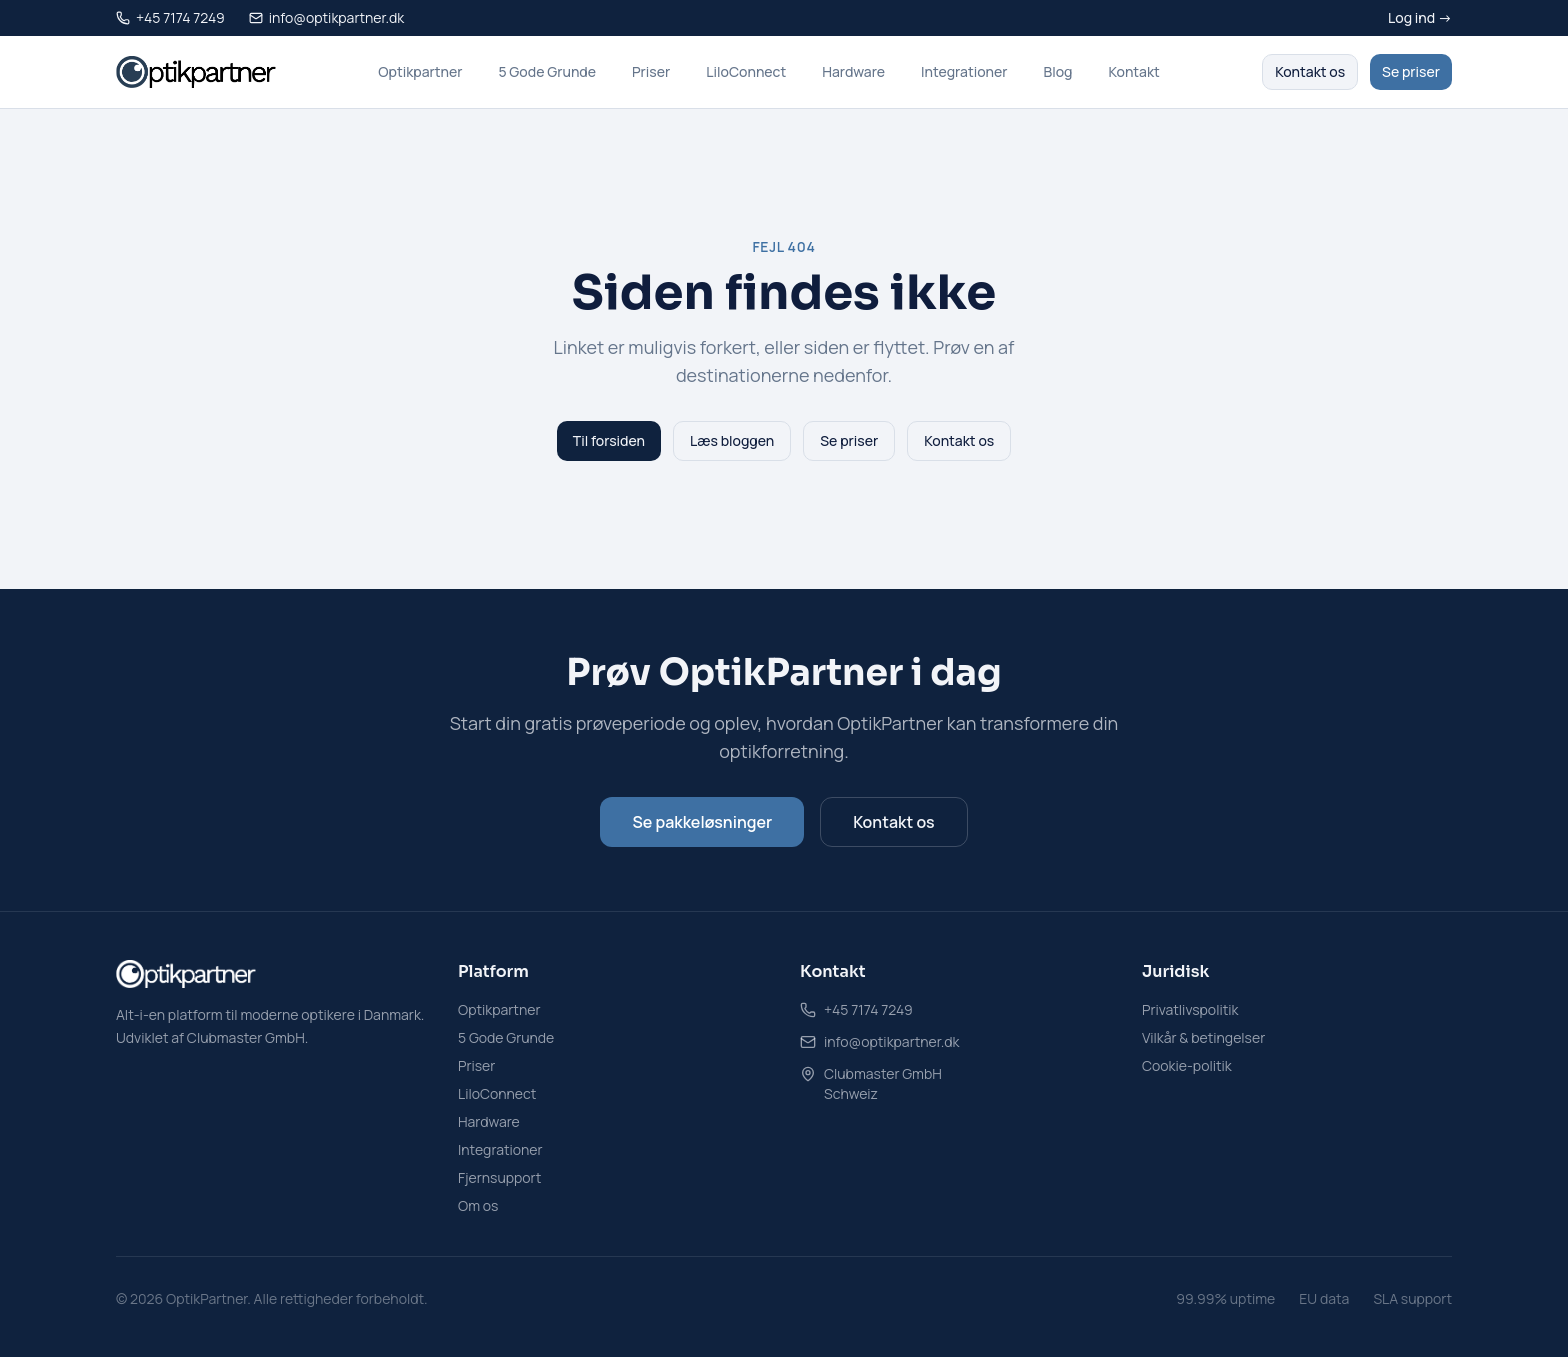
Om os (478, 1205)
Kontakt (1133, 71)
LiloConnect (746, 71)
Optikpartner (420, 71)
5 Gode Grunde (547, 71)
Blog (1058, 71)
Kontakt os (1310, 71)
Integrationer (964, 71)
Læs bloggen (732, 440)
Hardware (853, 71)
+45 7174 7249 (868, 1009)
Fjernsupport (499, 1177)
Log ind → (1420, 17)
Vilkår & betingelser (1203, 1037)
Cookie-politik (1187, 1065)
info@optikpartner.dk (891, 1041)
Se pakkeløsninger (702, 822)
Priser (651, 71)
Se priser (1411, 71)
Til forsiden (609, 440)
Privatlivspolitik (1190, 1009)
